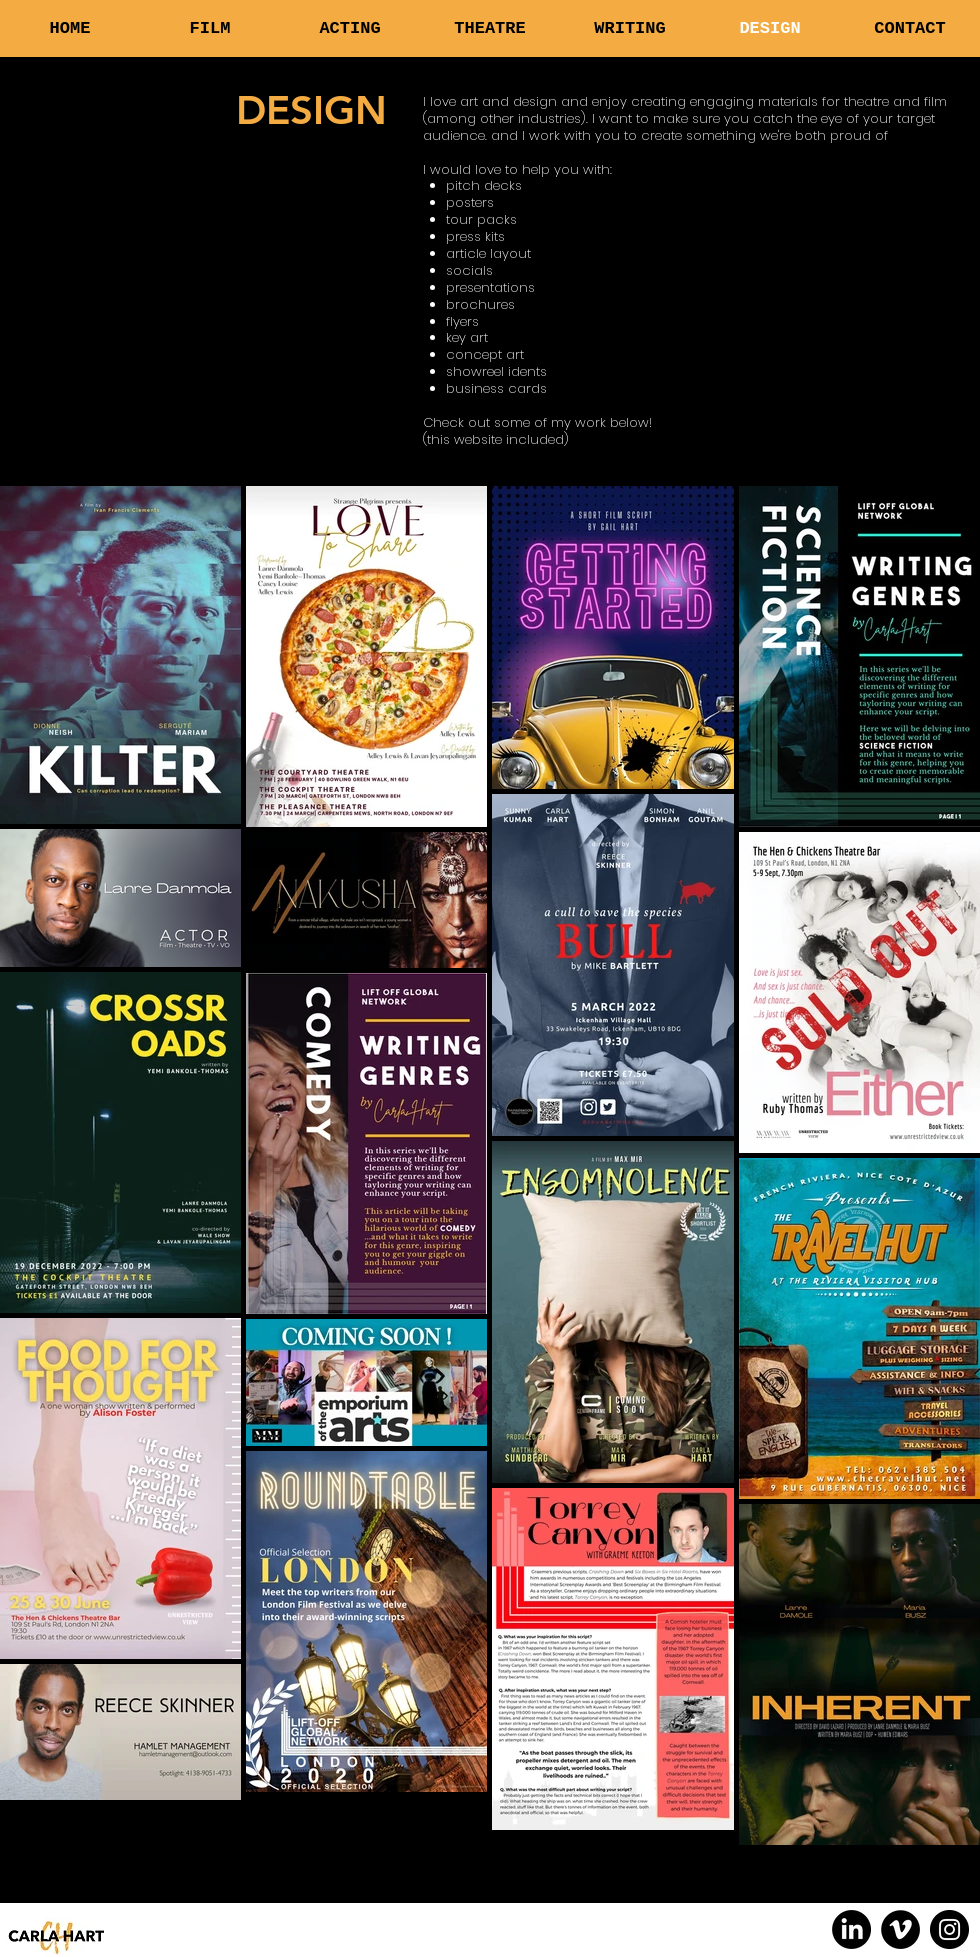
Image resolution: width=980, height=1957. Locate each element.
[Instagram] (949, 1929)
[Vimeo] (900, 1929)
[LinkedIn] (851, 1929)
